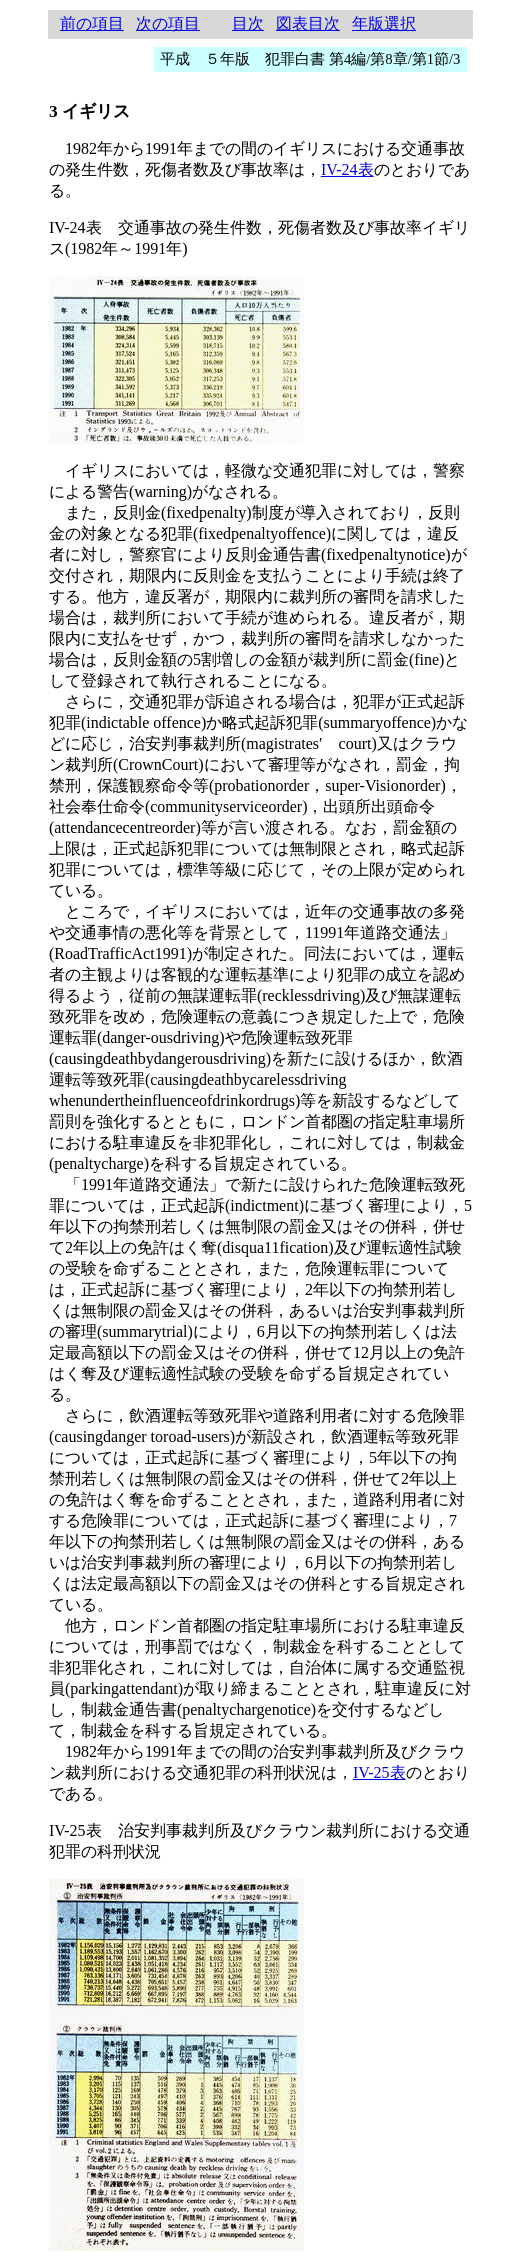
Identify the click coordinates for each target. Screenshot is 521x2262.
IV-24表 (347, 169)
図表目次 (308, 23)
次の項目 (168, 23)
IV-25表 (379, 1772)
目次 (248, 23)
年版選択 (384, 23)
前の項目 (92, 23)
